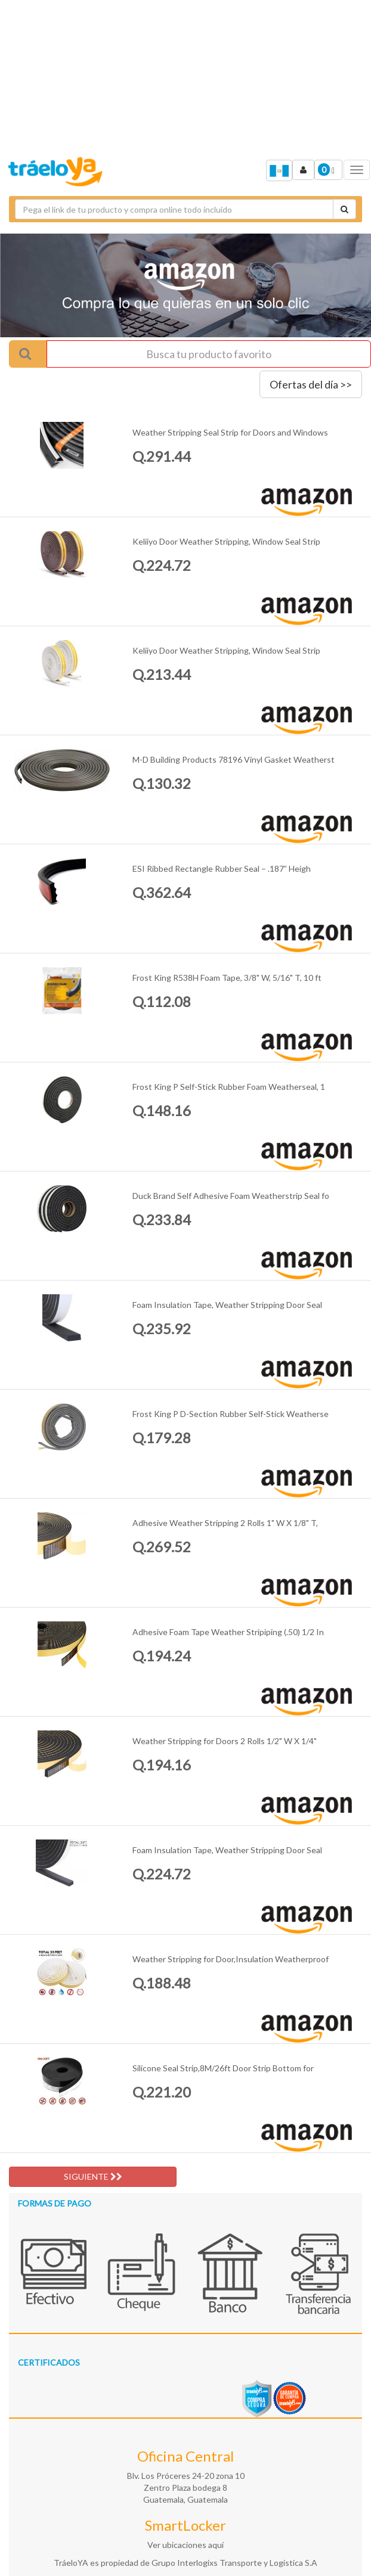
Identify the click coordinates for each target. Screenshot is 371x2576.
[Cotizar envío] (344, 209)
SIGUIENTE (93, 2176)
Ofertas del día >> (311, 384)
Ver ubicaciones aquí (185, 2545)
